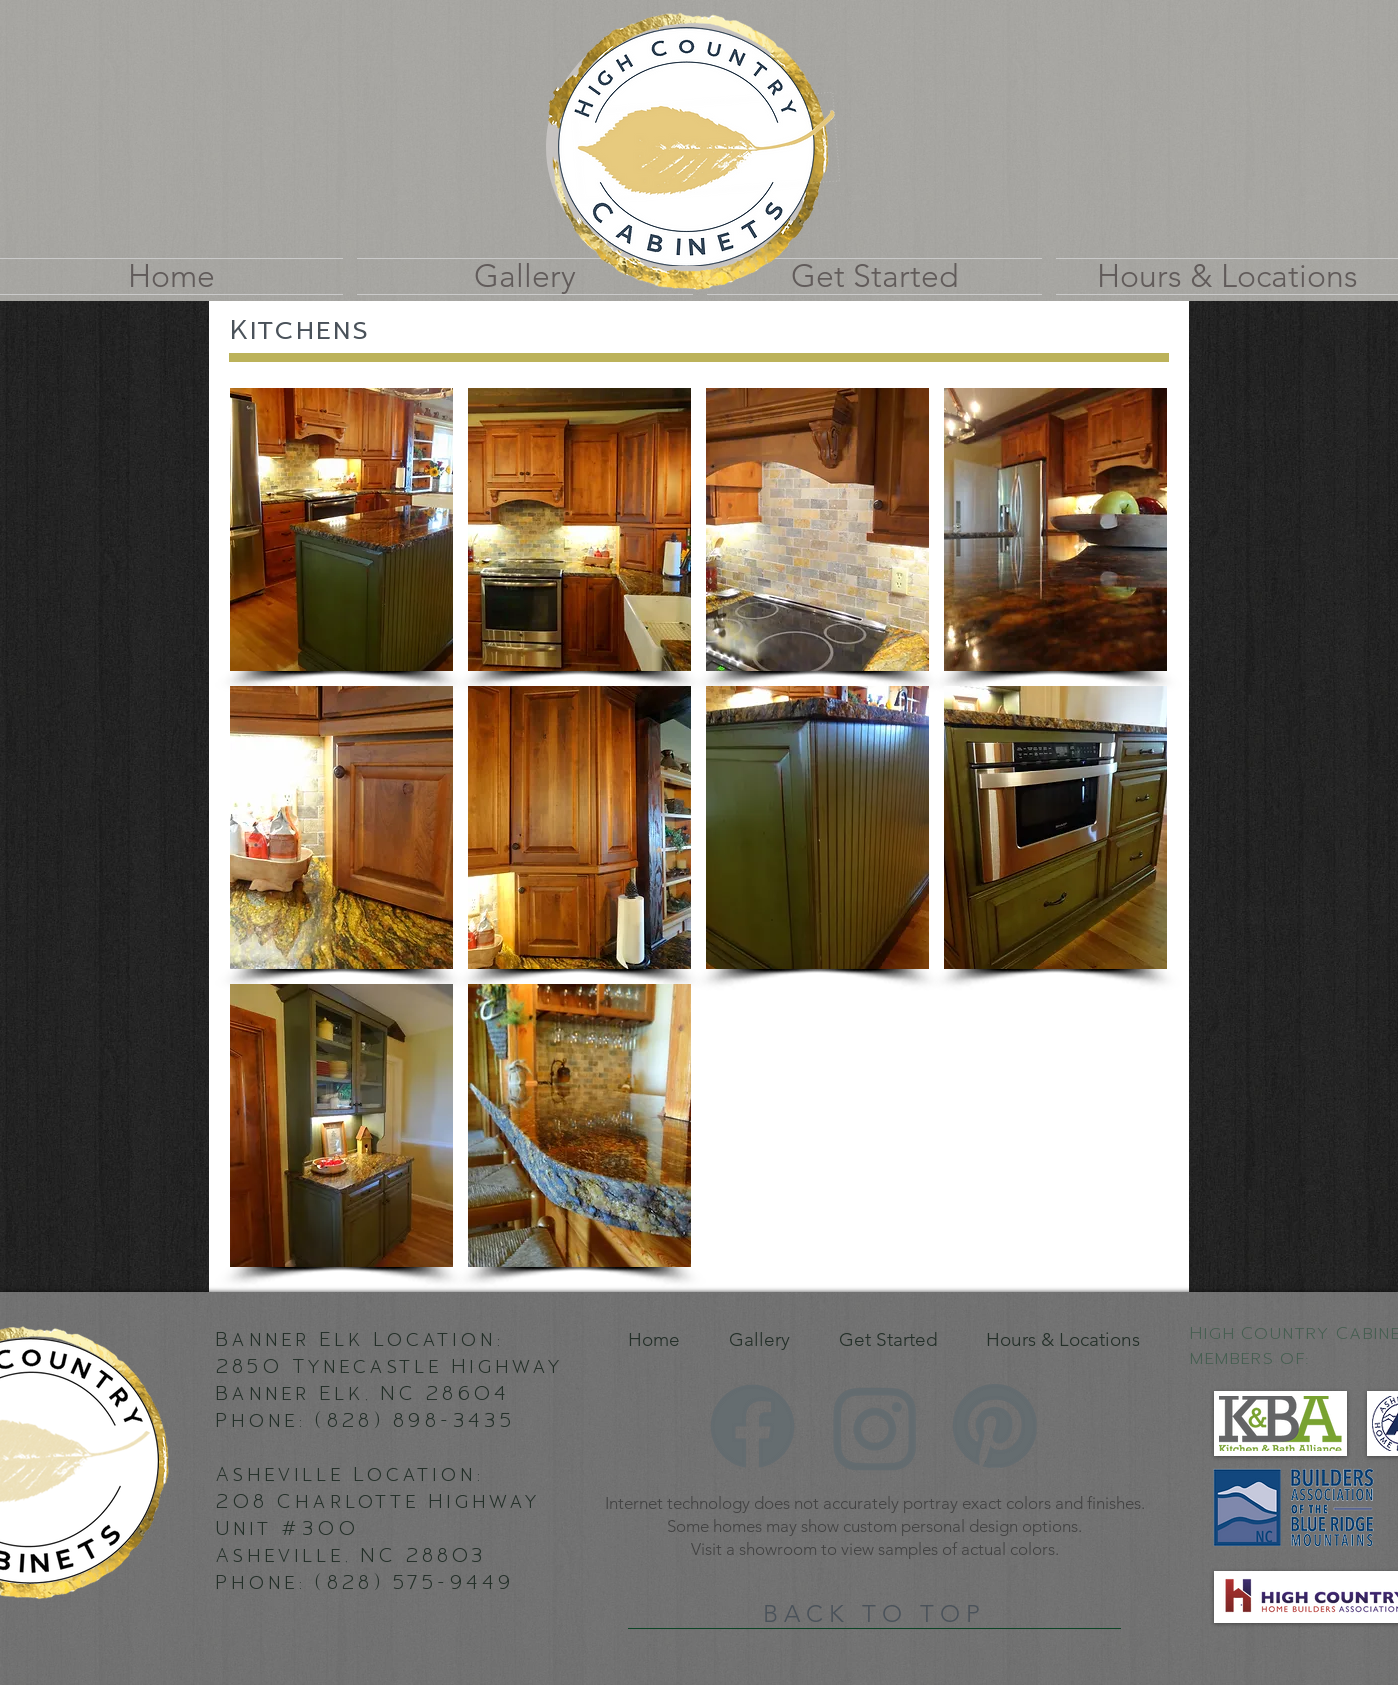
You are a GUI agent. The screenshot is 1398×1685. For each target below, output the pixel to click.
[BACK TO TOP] (874, 1614)
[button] (341, 529)
